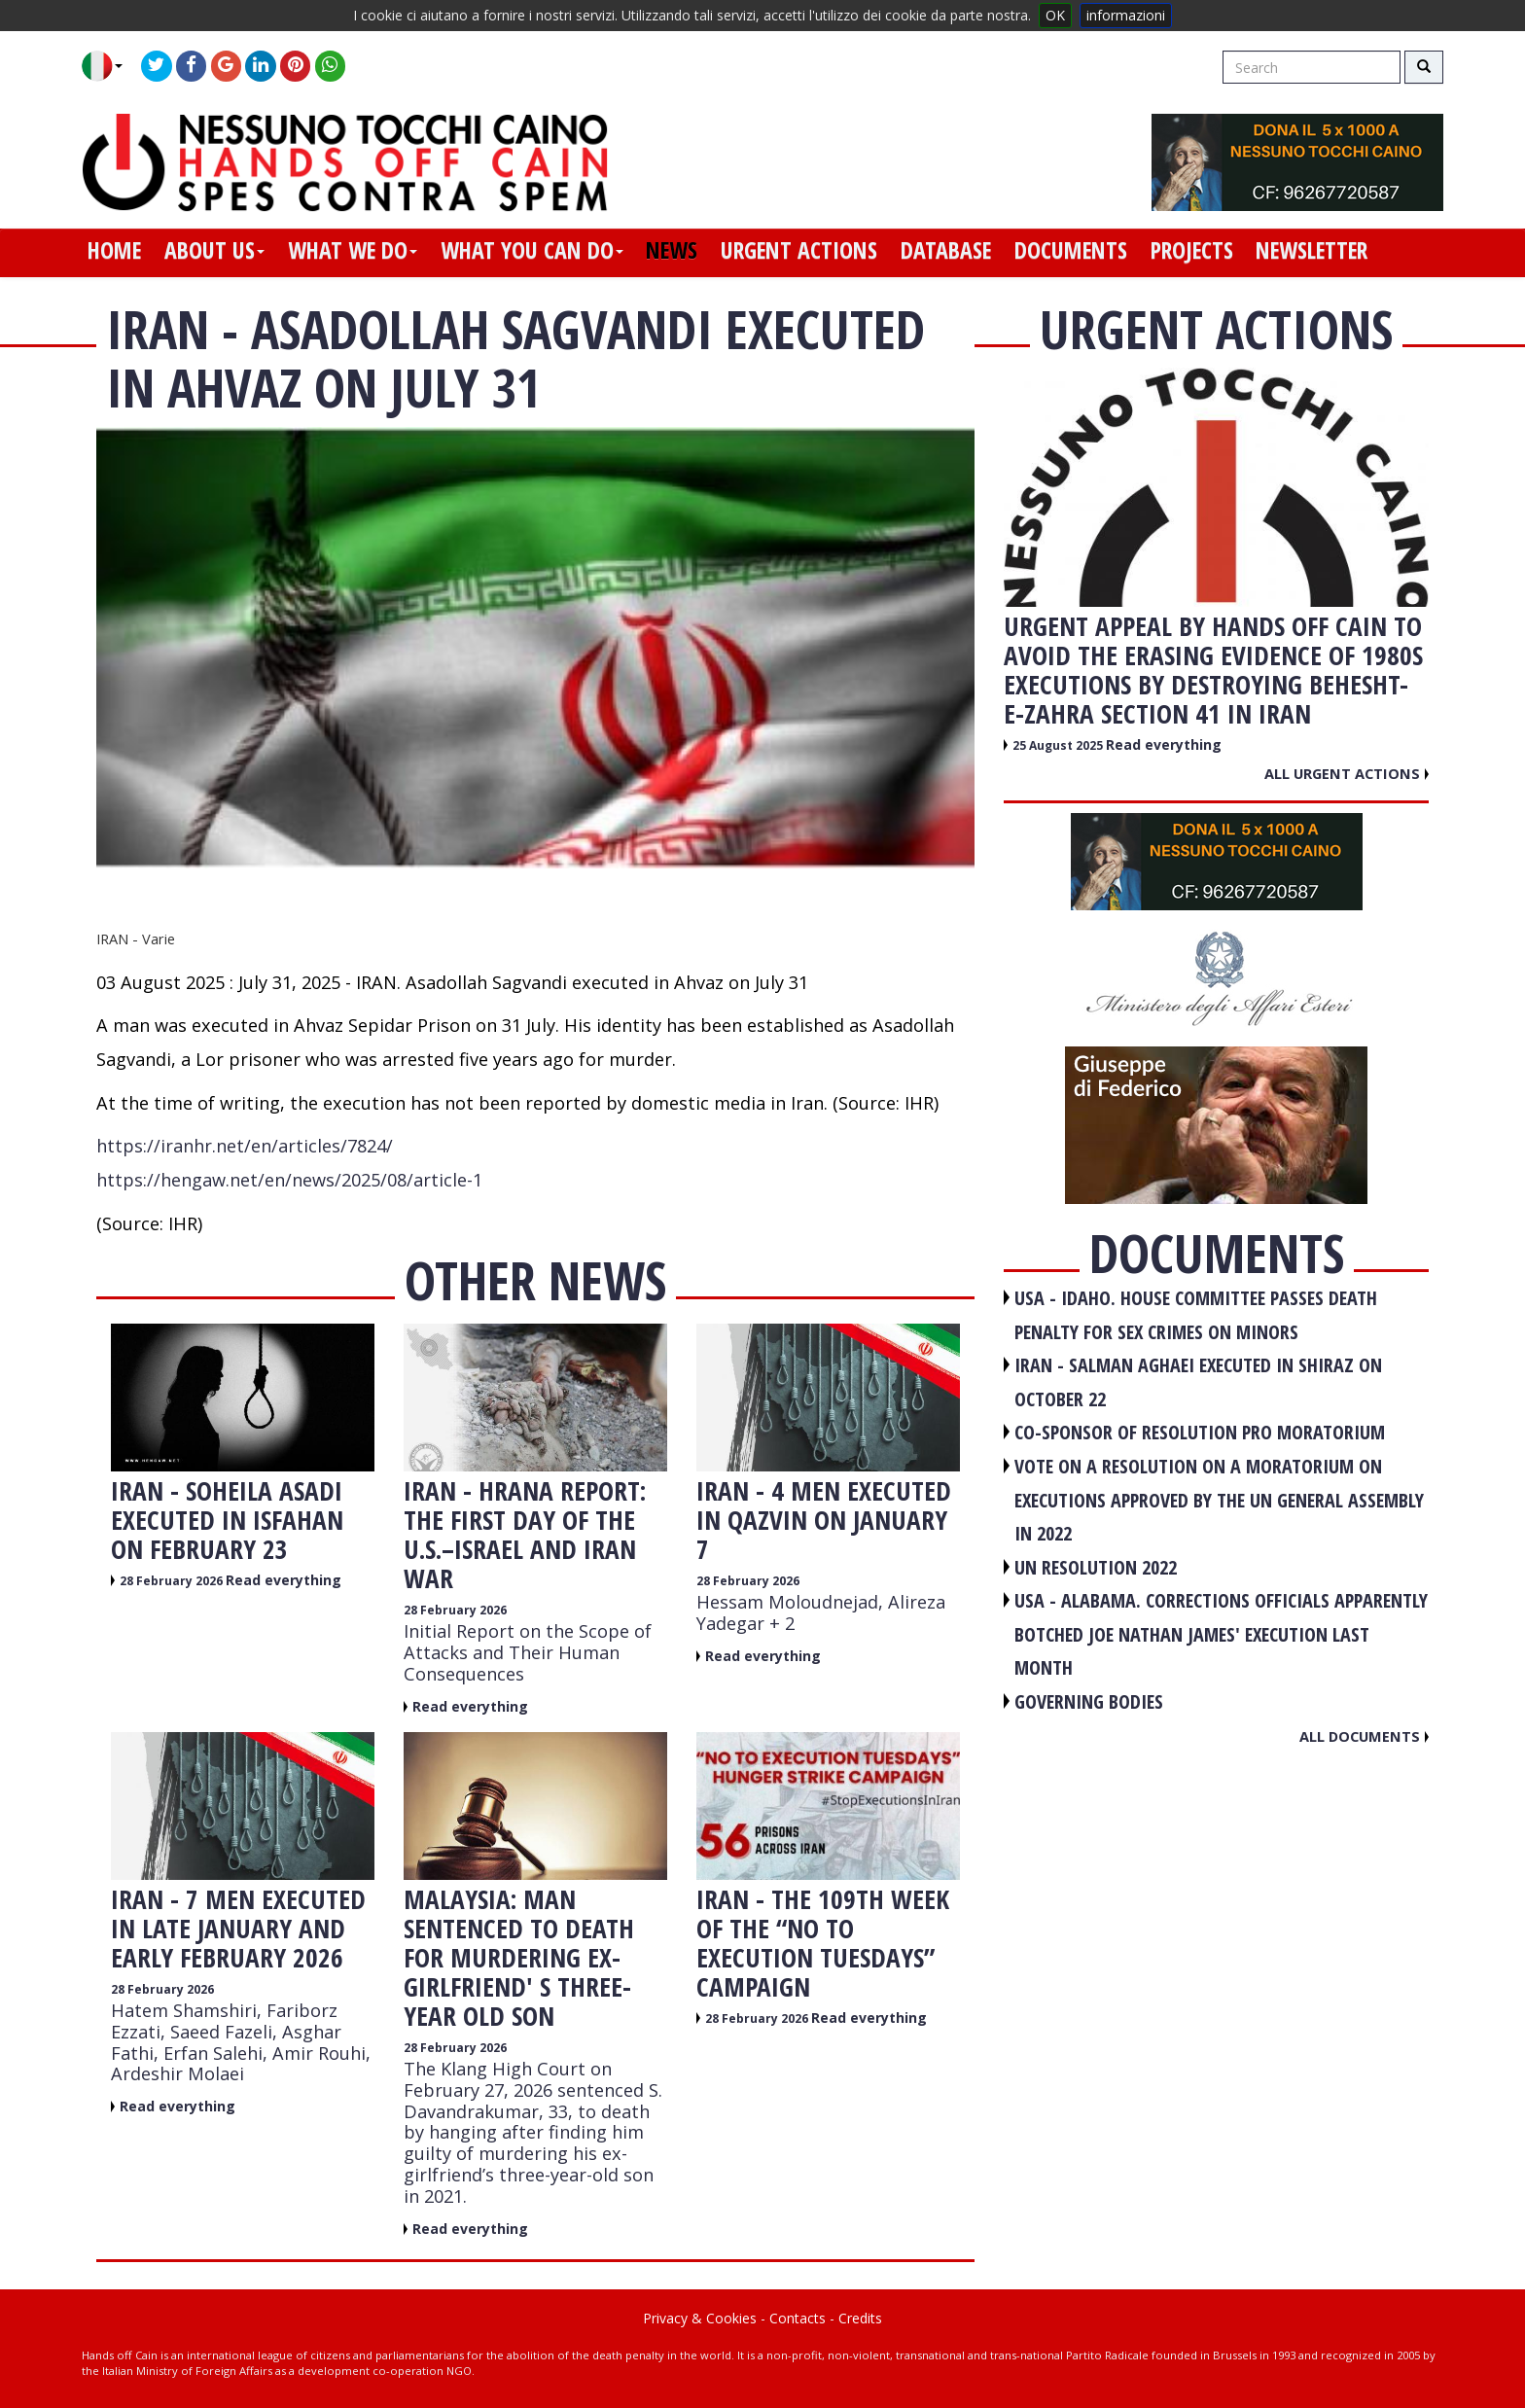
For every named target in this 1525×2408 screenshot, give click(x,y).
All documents (1364, 1736)
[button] (109, 66)
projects (1192, 250)
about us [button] (214, 250)
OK (1055, 15)
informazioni (1125, 15)
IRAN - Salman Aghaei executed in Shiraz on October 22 (1198, 1382)
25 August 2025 (1059, 745)
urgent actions (799, 250)
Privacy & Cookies (700, 2318)
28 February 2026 (173, 1581)
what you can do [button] (532, 250)
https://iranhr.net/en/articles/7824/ (244, 1145)
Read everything (283, 1580)
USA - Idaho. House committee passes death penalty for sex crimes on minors (1195, 1315)
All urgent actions (1346, 773)
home (114, 250)
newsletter (1311, 250)
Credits (860, 2318)
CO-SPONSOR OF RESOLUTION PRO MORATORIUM (1199, 1432)
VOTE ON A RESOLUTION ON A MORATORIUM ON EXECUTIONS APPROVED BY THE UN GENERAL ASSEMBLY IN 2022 (1219, 1499)
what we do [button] (352, 250)
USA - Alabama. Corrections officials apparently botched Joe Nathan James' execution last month (1221, 1634)
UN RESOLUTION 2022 (1095, 1567)
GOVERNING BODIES (1088, 1701)
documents (1070, 250)
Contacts (797, 2318)
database (946, 250)
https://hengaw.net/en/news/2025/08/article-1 (289, 1179)
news (671, 250)
